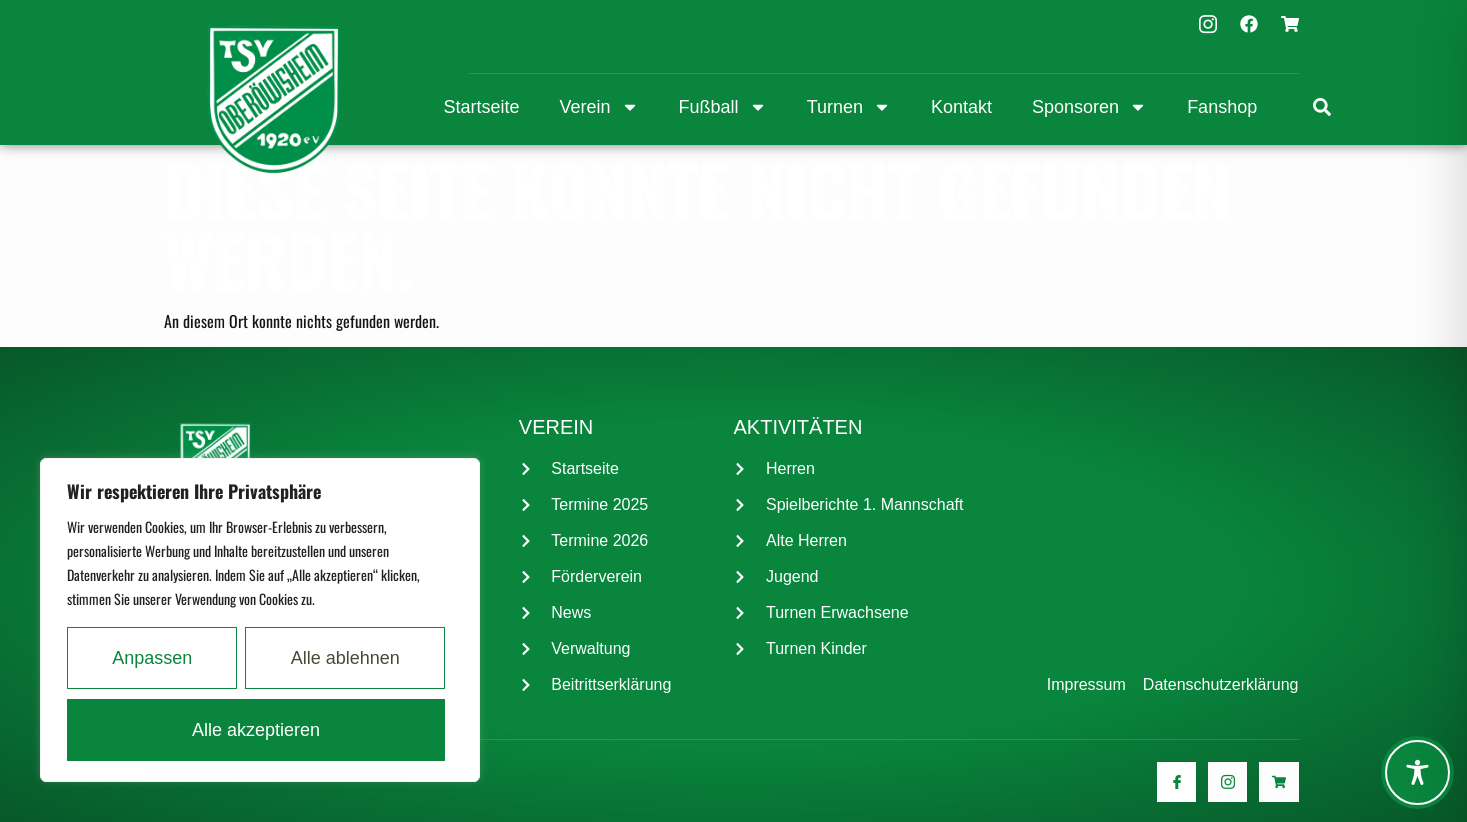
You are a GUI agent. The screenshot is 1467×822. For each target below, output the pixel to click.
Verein (599, 107)
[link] (1322, 107)
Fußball (723, 107)
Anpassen (152, 658)
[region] (260, 620)
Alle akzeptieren (256, 730)
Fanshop (1222, 107)
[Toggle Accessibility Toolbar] (1417, 772)
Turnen (849, 107)
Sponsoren (1089, 107)
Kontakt (961, 107)
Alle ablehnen (345, 658)
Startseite (482, 107)
